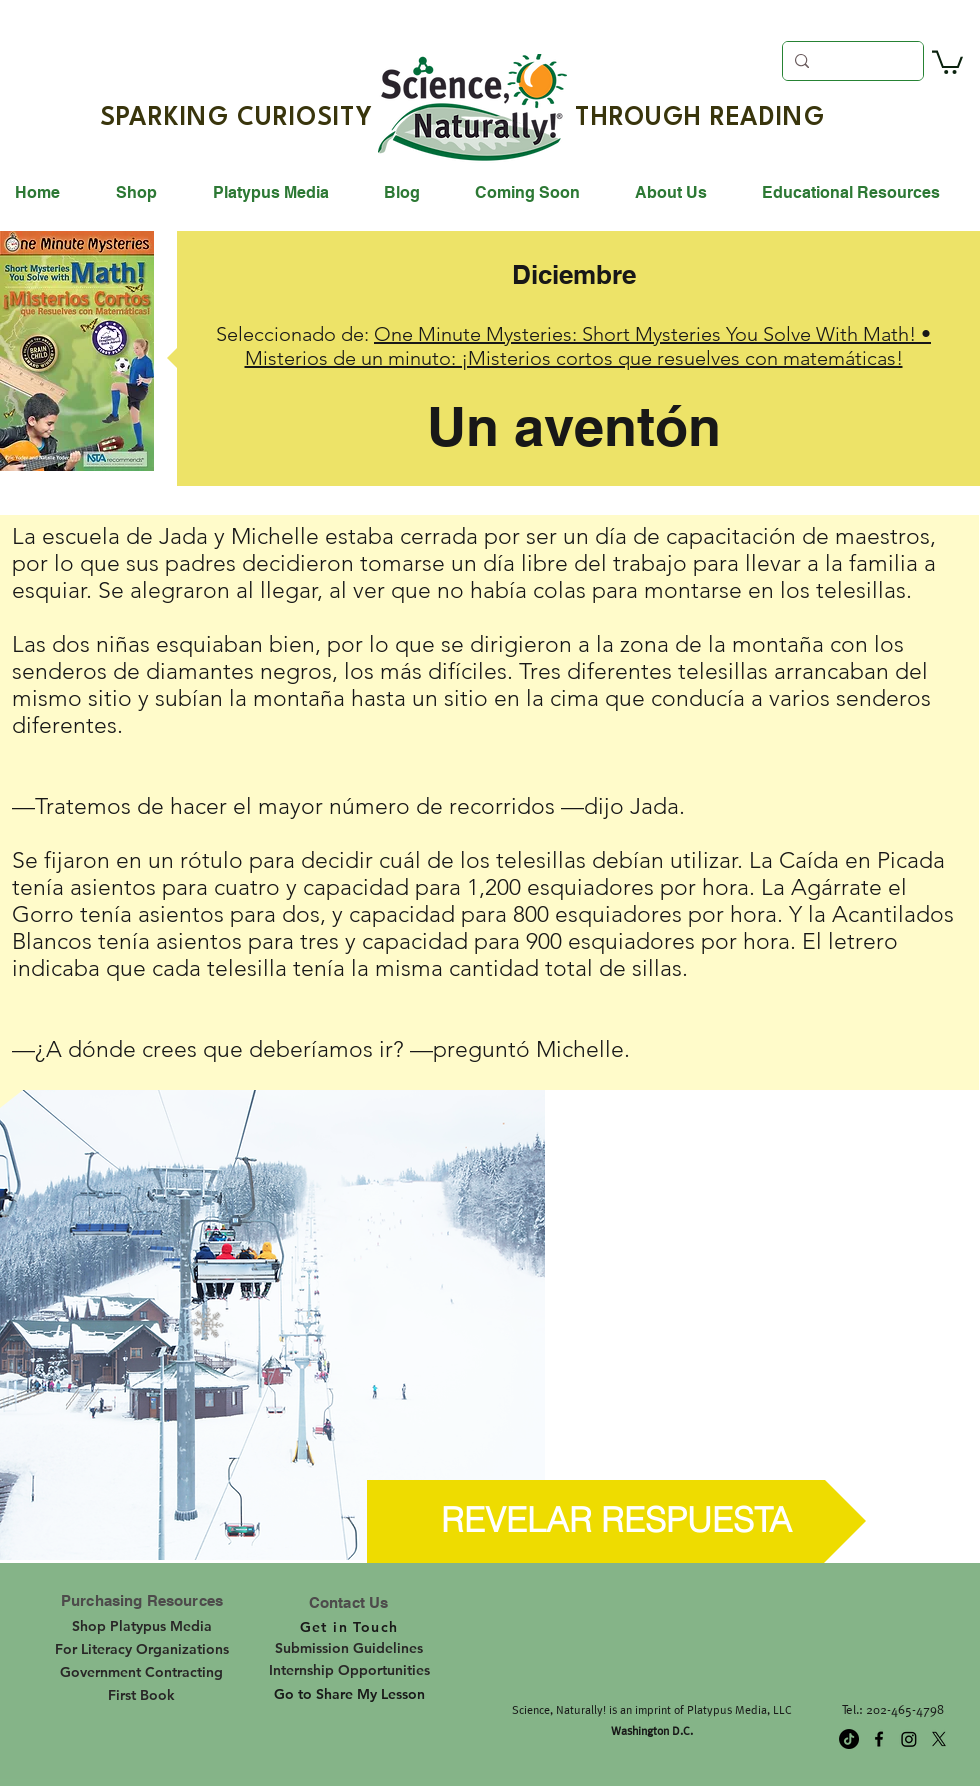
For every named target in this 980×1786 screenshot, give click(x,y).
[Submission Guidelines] (349, 1648)
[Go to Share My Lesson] (349, 1695)
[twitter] (939, 1739)
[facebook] (879, 1739)
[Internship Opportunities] (349, 1670)
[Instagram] (909, 1739)
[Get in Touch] (349, 1627)
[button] (947, 61)
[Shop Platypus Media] (142, 1626)
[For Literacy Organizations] (141, 1649)
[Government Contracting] (141, 1672)
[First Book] (141, 1695)
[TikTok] (849, 1739)
